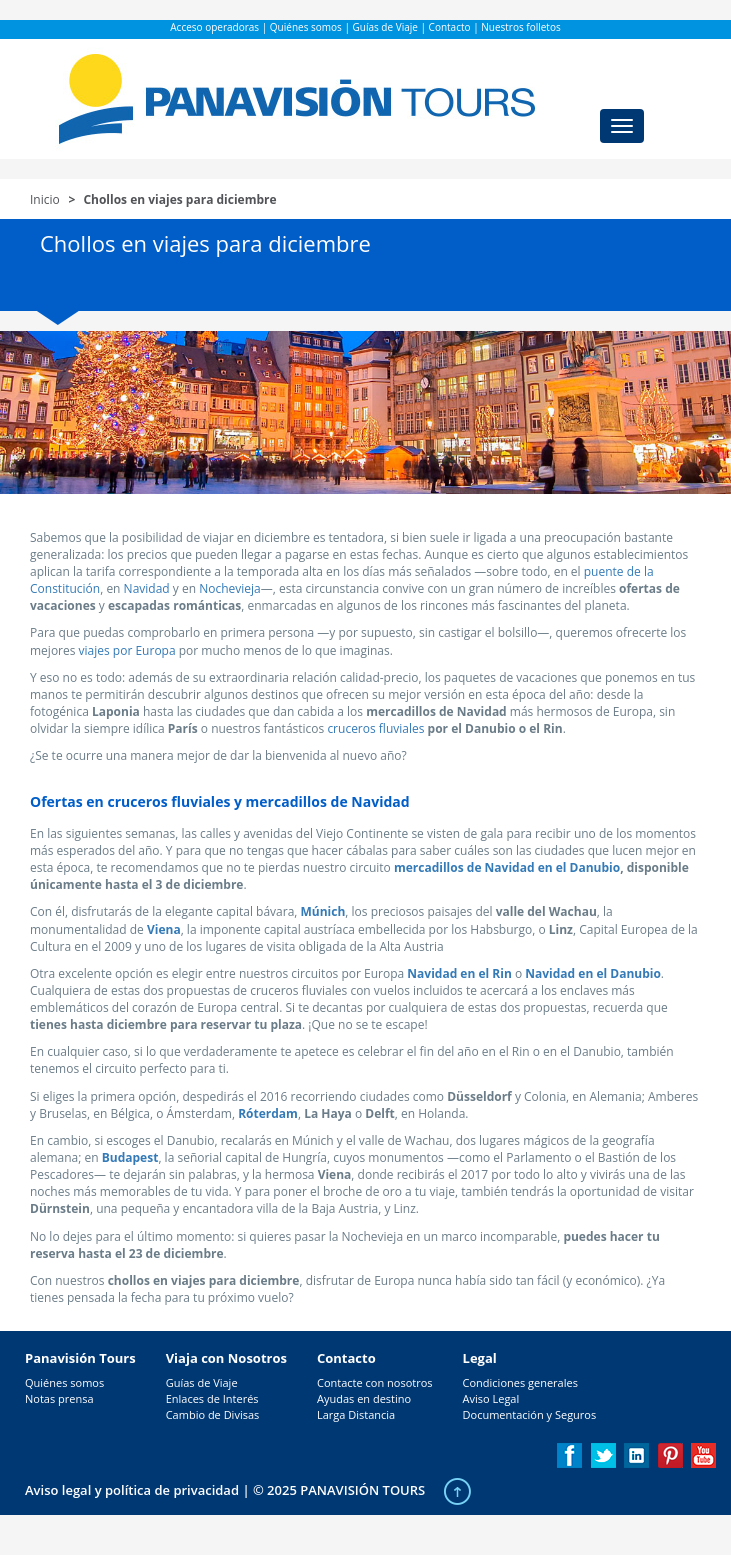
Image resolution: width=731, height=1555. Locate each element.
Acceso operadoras (214, 27)
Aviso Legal (491, 1398)
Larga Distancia (356, 1414)
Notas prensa (59, 1398)
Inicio (45, 199)
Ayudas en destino (364, 1398)
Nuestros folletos (520, 27)
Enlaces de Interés (212, 1398)
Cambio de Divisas (213, 1414)
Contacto (450, 27)
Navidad (147, 588)
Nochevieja (230, 588)
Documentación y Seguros (530, 1414)
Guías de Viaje (385, 27)
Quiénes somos (306, 27)
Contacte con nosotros (375, 1382)
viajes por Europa (127, 650)
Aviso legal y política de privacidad (132, 1490)
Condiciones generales (520, 1382)
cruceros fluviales (375, 728)
